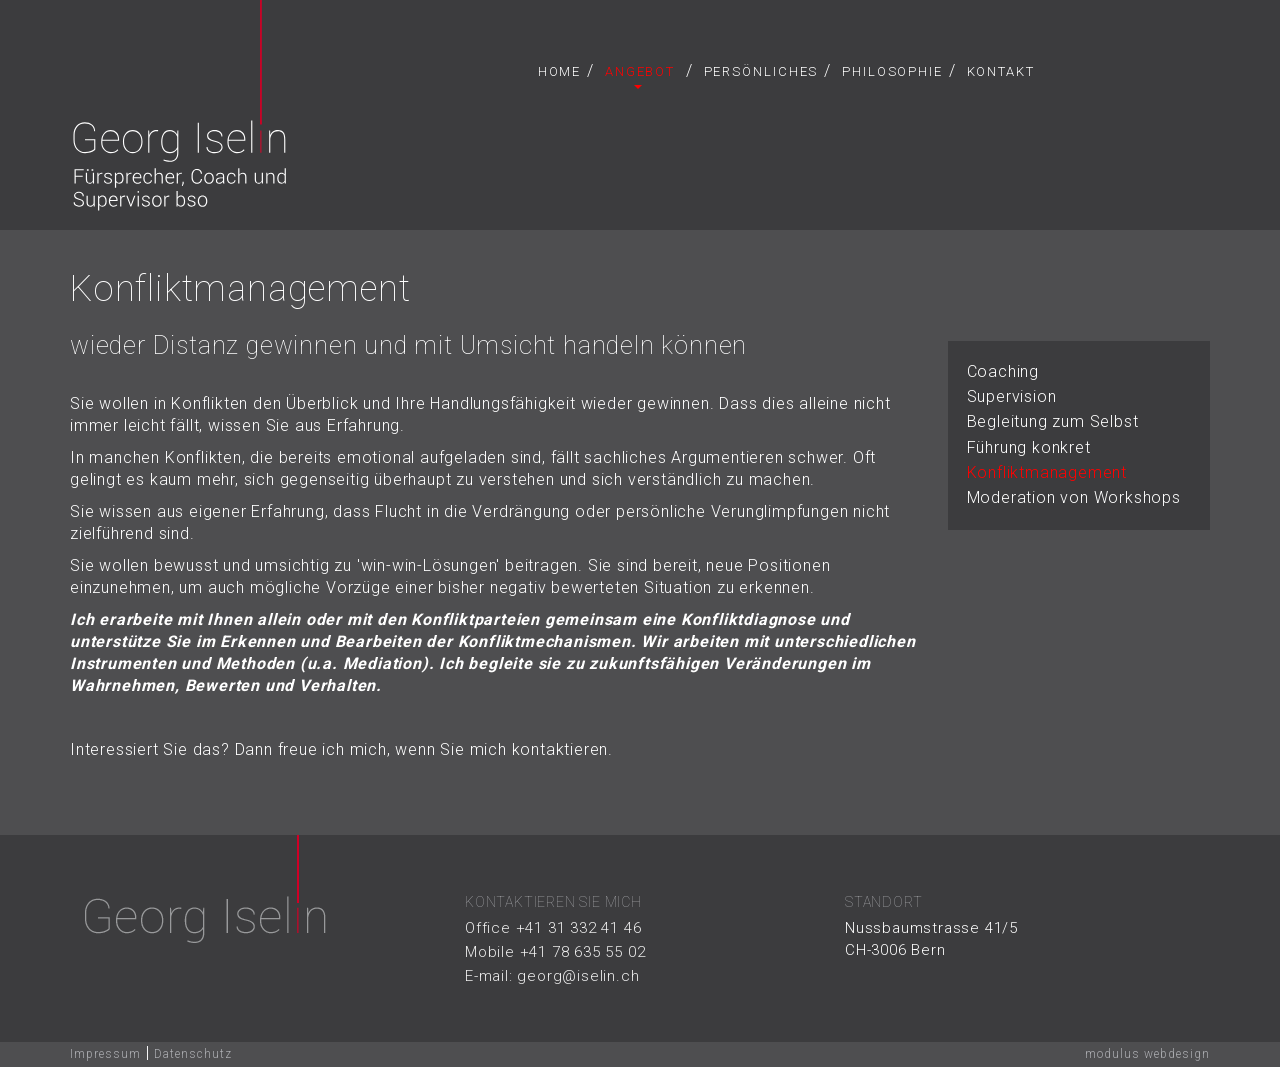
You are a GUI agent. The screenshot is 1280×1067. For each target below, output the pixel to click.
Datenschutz (193, 1054)
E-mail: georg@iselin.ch (552, 976)
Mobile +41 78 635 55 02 (555, 952)
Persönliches (761, 71)
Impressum (105, 1054)
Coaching (1003, 371)
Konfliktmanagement (1047, 472)
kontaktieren (560, 749)
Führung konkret (1029, 447)
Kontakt (1001, 71)
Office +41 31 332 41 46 (553, 928)
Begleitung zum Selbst (1053, 421)
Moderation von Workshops (1074, 497)
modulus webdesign (1147, 1054)
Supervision (1012, 396)
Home (560, 71)
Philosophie (892, 71)
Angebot (640, 76)
